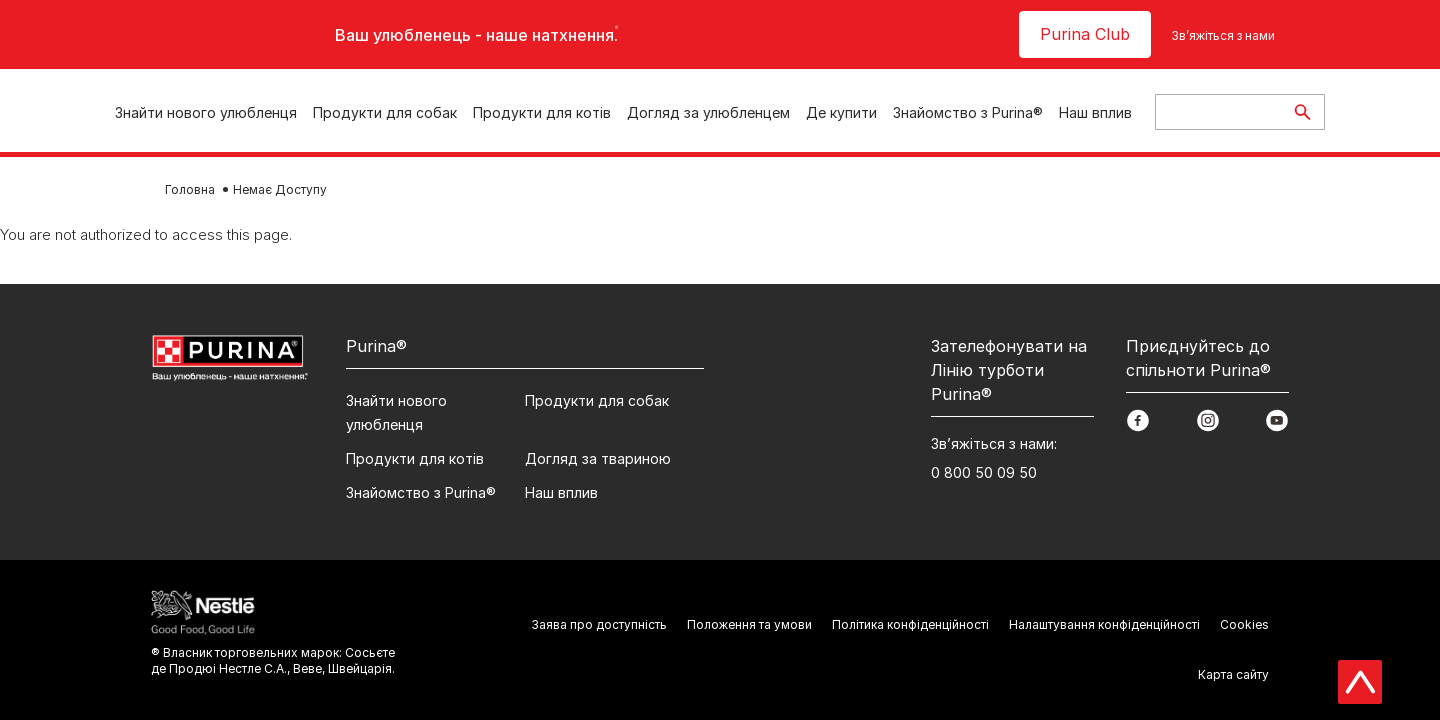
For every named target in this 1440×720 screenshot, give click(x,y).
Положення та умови (749, 624)
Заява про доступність (599, 624)
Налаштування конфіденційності (1104, 624)
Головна (190, 189)
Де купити (841, 112)
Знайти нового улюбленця (206, 112)
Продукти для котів (542, 112)
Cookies (1244, 624)
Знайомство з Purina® (968, 112)
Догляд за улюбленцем (708, 112)
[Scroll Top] (1360, 682)
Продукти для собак (385, 112)
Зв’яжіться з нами (1223, 35)
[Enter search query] (1218, 112)
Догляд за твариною (598, 458)
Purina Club (1085, 34)
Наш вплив (1095, 112)
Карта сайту (1233, 674)
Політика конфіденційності (910, 624)
